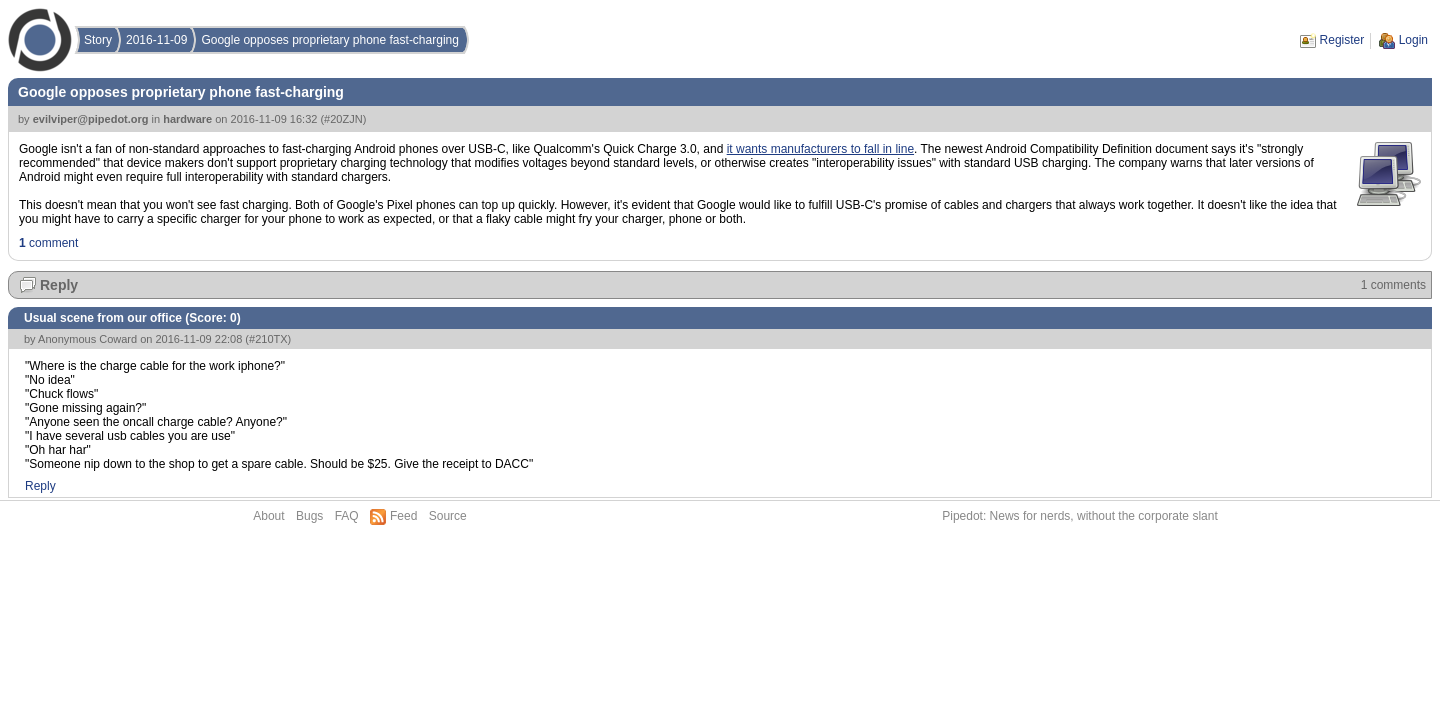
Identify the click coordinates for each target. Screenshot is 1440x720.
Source (448, 516)
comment (48, 243)
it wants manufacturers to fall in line (820, 149)
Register (1342, 40)
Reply (59, 285)
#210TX (268, 339)
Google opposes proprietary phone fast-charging (330, 40)
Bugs (309, 516)
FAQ (347, 516)
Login (1413, 40)
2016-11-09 (156, 40)
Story (98, 40)
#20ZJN (343, 119)
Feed (403, 516)
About (268, 516)
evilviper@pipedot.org (91, 119)
